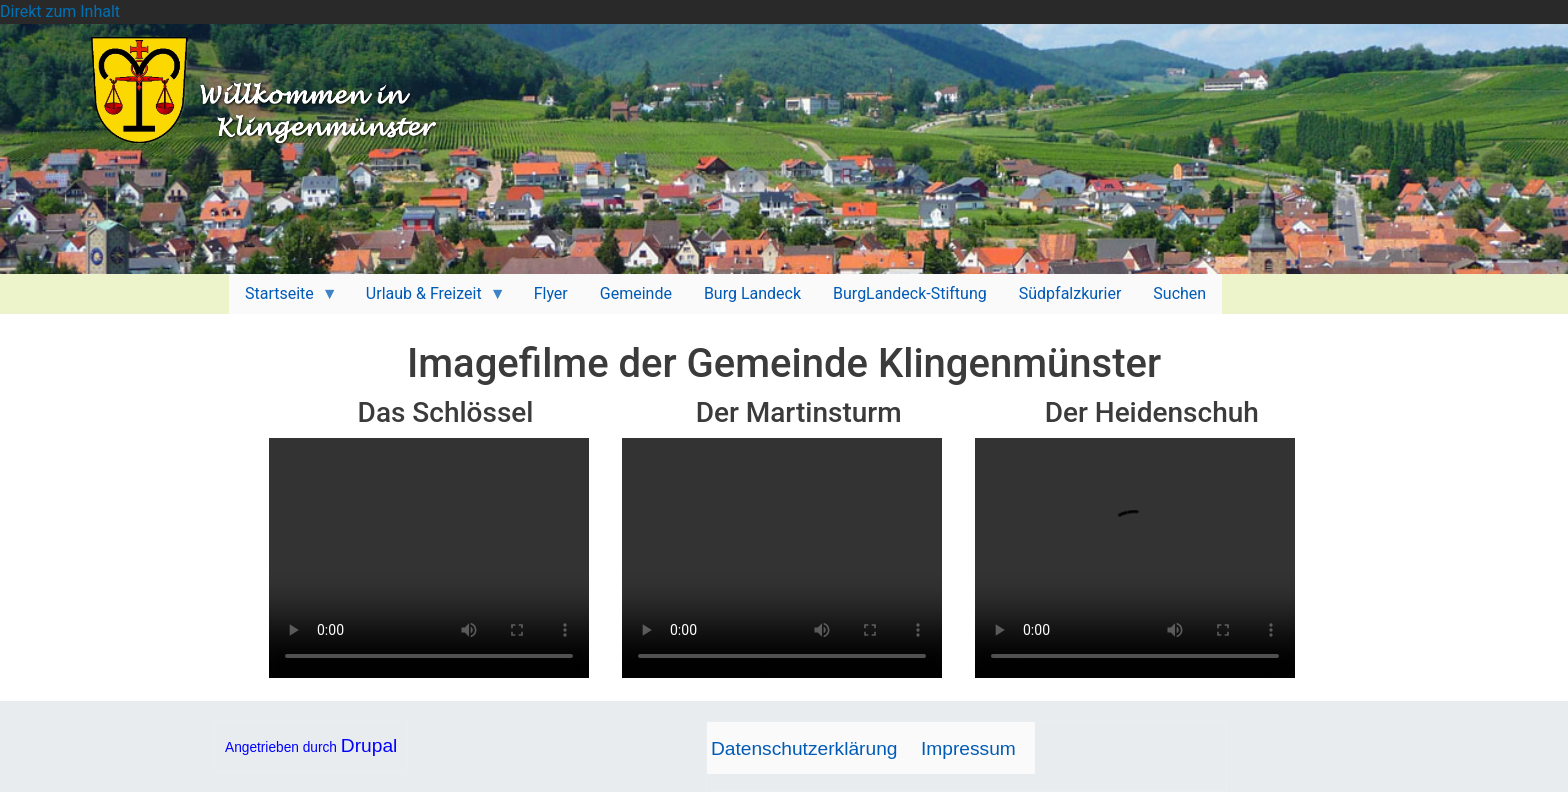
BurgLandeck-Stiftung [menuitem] (910, 293)
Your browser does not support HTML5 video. (429, 558)
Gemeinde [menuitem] (636, 293)
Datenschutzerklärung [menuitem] (804, 748)
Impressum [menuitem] (968, 748)
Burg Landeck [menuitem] (752, 293)
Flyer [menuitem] (551, 293)
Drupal (369, 745)
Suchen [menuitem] (1179, 293)
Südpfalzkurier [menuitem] (1070, 293)
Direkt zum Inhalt (60, 11)
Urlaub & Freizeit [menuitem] (428, 299)
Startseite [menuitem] (283, 299)
